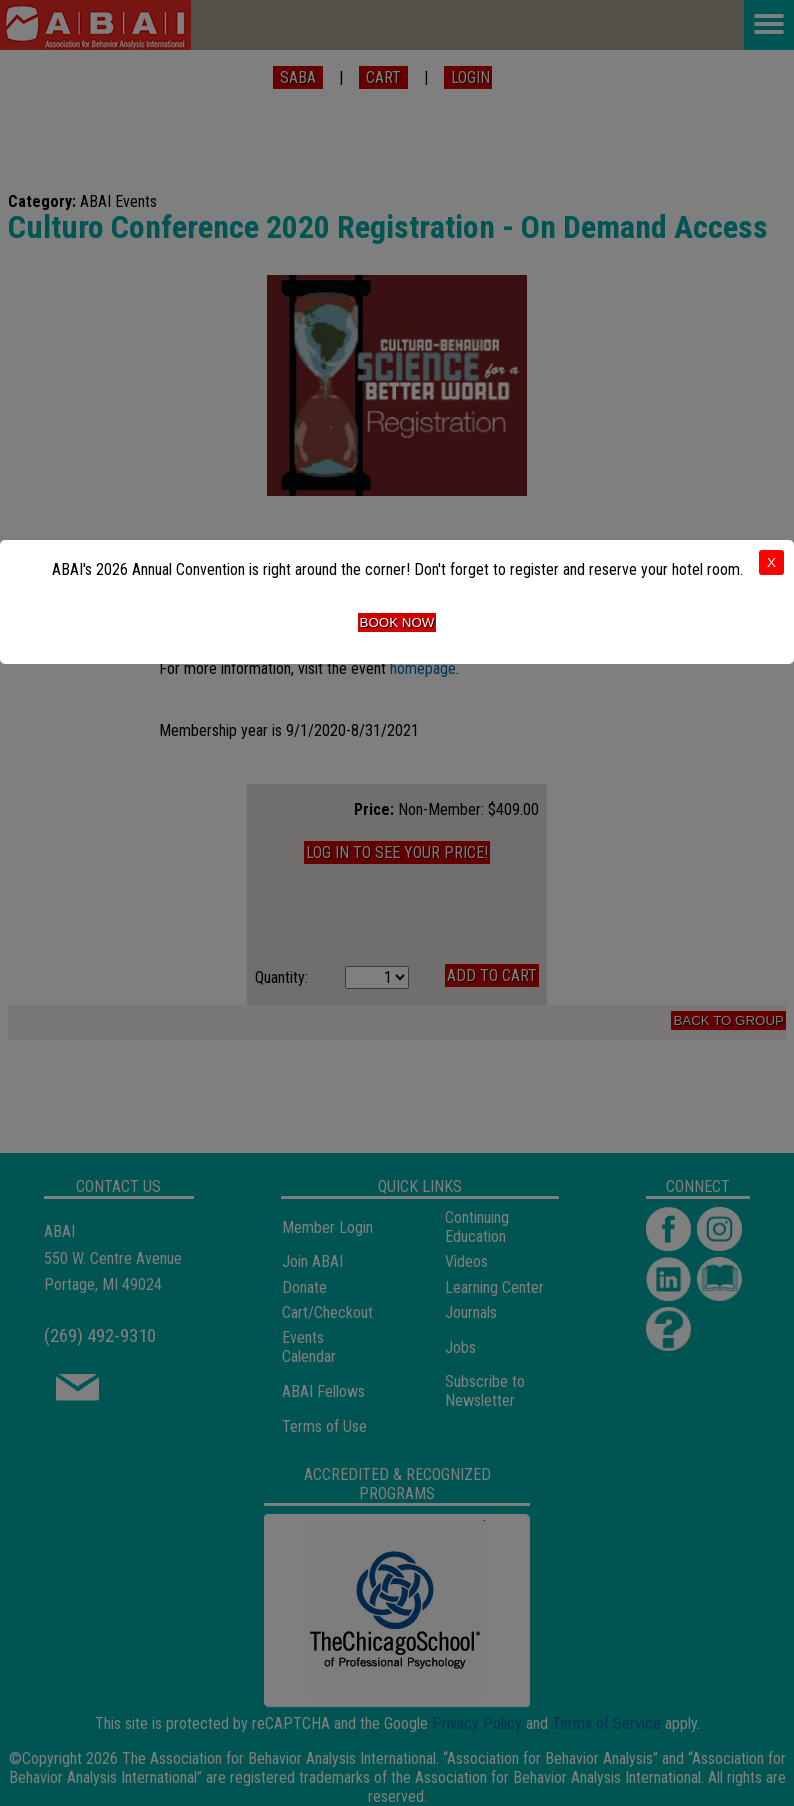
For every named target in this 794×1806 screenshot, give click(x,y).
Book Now (397, 622)
